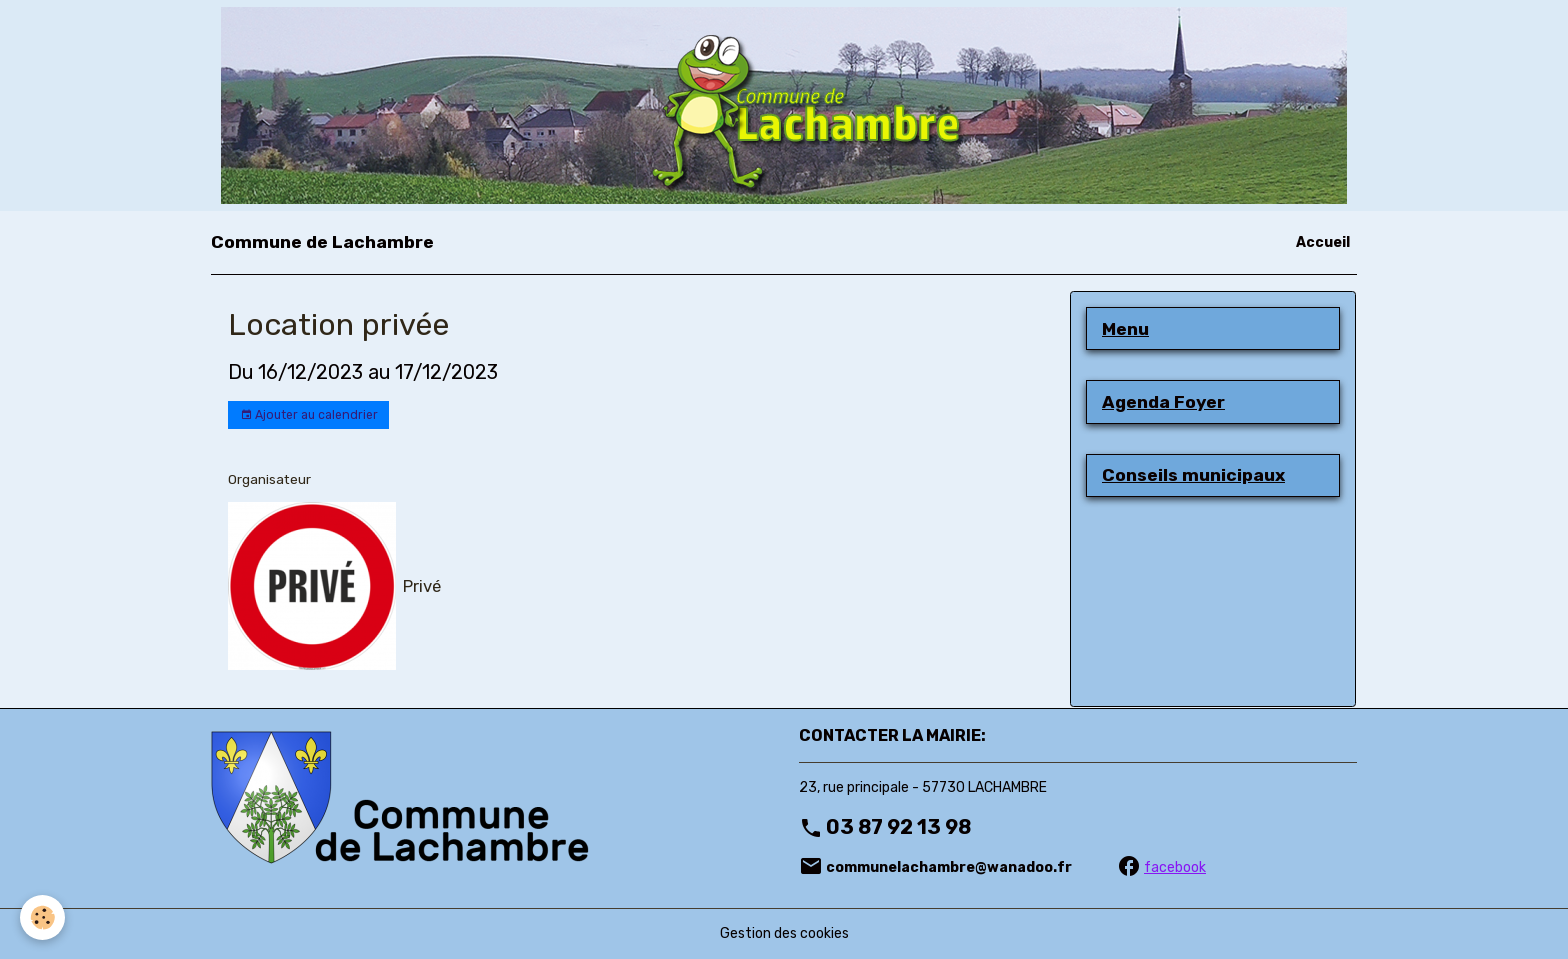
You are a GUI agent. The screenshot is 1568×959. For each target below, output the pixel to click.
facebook (1175, 867)
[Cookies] (42, 917)
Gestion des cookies (784, 933)
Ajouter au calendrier (309, 415)
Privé (422, 586)
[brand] (322, 242)
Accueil (1323, 242)
